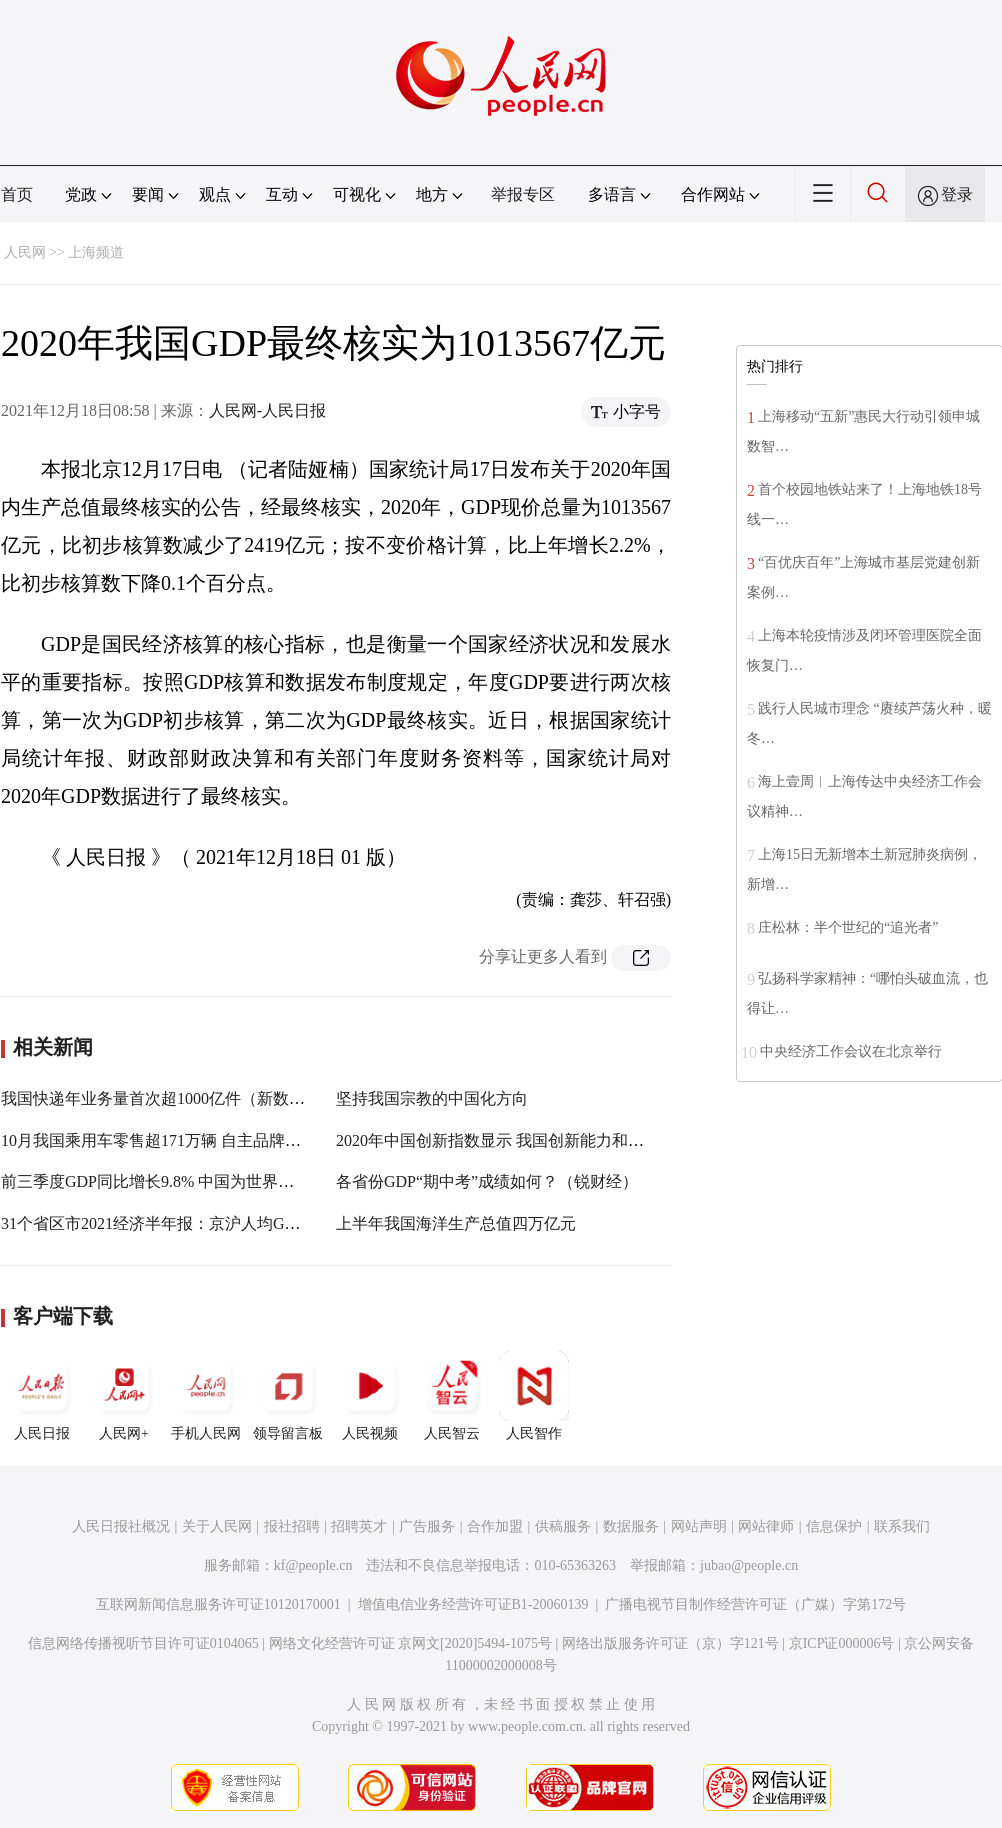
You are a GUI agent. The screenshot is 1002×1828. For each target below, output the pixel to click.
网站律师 (766, 1526)
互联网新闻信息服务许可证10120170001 (218, 1604)
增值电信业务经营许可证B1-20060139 (473, 1604)
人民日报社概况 (121, 1526)
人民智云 (452, 1396)
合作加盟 (495, 1526)
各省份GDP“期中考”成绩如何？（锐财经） (487, 1181)
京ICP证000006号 (842, 1643)
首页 (17, 194)
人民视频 (370, 1396)
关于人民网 (217, 1526)
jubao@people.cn (749, 1565)
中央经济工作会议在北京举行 (851, 1051)
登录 (957, 194)
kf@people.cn (313, 1565)
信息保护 (834, 1526)
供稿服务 (563, 1526)
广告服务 (427, 1526)
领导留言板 (288, 1396)
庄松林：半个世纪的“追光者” (848, 927)
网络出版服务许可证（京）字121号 (670, 1643)
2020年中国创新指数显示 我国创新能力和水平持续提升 (530, 1140)
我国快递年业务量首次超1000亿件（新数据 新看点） (187, 1098)
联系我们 (902, 1526)
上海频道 (96, 252)
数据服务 (631, 1526)
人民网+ (124, 1396)
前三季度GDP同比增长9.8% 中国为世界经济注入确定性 (195, 1181)
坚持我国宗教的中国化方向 (432, 1098)
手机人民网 (206, 1396)
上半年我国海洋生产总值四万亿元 (456, 1223)
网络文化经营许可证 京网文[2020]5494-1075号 (411, 1643)
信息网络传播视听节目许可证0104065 (143, 1643)
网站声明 (699, 1526)
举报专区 (523, 194)
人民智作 (534, 1396)
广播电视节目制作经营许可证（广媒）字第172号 (755, 1604)
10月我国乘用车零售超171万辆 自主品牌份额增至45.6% (195, 1140)
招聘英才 (359, 1526)
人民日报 (42, 1396)
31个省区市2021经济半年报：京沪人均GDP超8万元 (181, 1223)
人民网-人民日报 (267, 410)
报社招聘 (292, 1526)
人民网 (25, 252)
